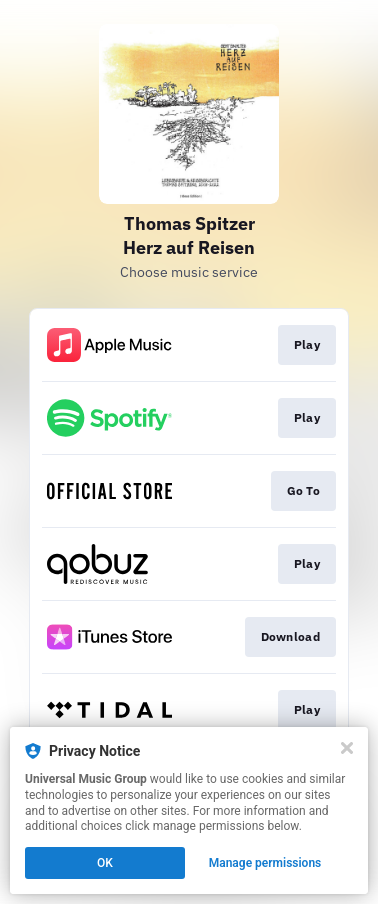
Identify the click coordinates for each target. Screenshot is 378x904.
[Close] (347, 748)
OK (105, 863)
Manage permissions (265, 863)
